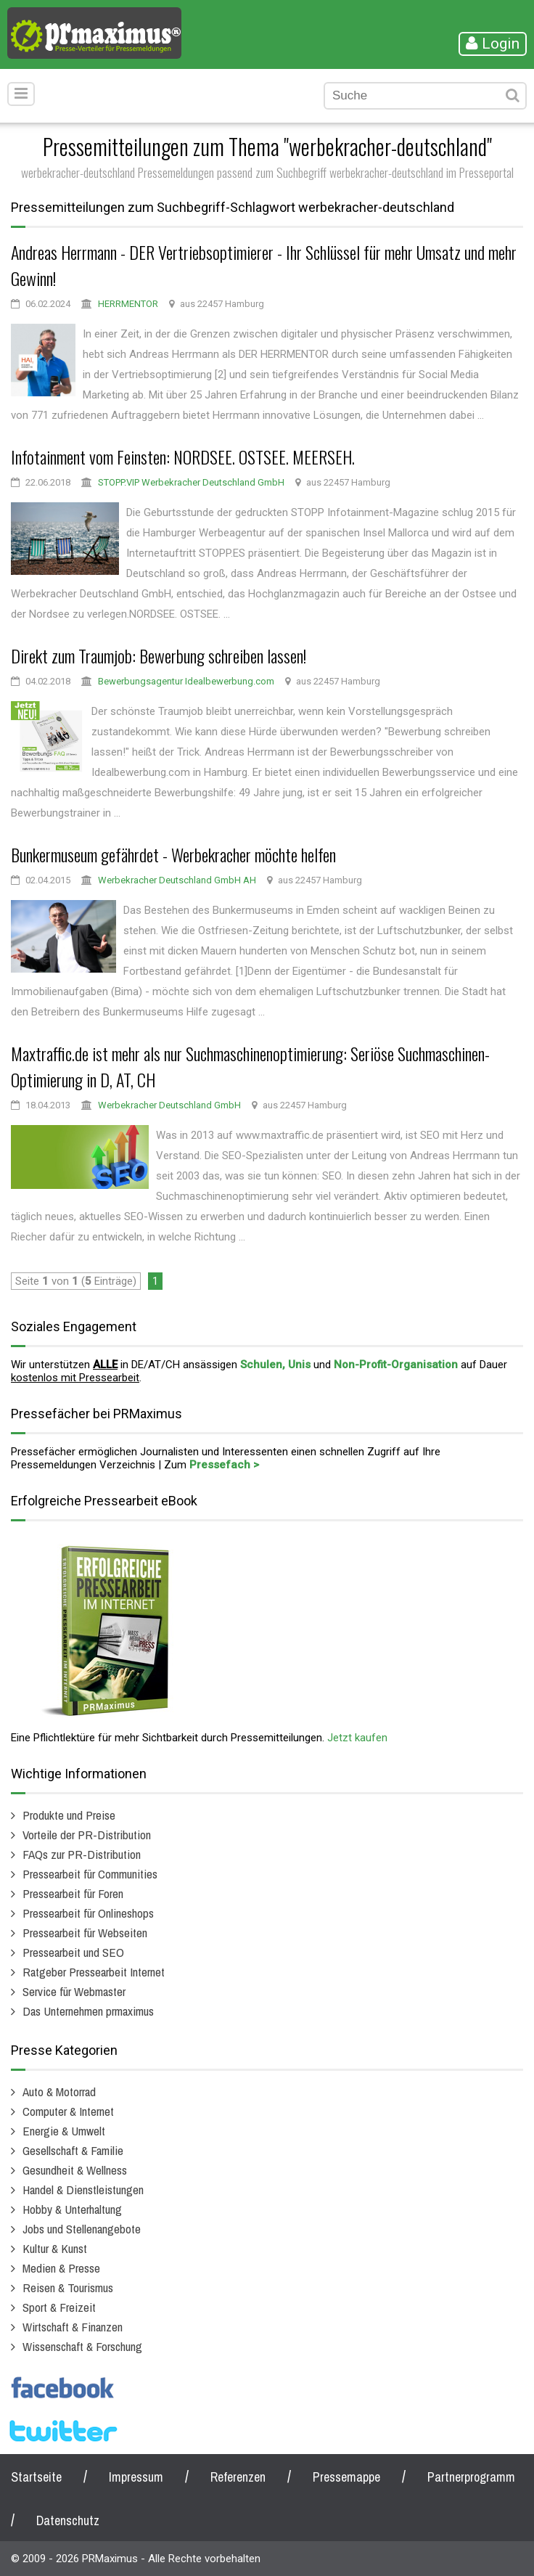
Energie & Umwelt (63, 2130)
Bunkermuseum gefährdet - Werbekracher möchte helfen (173, 854)
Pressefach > (224, 1464)
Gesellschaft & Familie (72, 2150)
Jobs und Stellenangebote (81, 2228)
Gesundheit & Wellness (74, 2170)
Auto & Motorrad (59, 2091)
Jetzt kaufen (357, 1737)
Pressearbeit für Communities (89, 1873)
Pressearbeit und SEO (73, 1952)
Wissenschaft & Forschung (82, 2346)
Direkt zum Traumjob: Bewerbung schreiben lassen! (158, 655)
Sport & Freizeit (59, 2307)
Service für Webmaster (74, 1991)
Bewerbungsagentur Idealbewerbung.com (186, 681)
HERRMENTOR (128, 303)
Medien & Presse (61, 2268)
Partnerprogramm (471, 2477)
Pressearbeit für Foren (72, 1893)
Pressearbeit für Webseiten (84, 1932)
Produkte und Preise (68, 1815)
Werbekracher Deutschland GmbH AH (177, 880)
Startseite (36, 2477)
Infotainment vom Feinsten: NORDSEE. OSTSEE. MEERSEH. (183, 456)
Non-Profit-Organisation (396, 1364)
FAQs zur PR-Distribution (81, 1854)
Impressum (136, 2477)
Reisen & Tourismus (67, 2287)
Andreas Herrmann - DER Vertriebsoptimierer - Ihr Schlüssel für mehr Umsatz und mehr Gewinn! (264, 265)
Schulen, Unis (275, 1364)
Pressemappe (346, 2477)
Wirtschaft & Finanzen (72, 2326)
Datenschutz (67, 2520)
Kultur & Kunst (54, 2248)
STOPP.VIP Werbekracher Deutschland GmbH (191, 482)
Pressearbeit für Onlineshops (88, 1913)
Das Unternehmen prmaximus (88, 2011)
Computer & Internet (68, 2111)
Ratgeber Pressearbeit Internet (93, 1971)
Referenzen (238, 2477)
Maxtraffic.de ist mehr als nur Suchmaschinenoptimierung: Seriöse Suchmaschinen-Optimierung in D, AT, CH (250, 1066)
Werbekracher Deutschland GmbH (169, 1105)
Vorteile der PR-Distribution (86, 1834)
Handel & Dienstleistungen (83, 2189)
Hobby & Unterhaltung (72, 2209)
